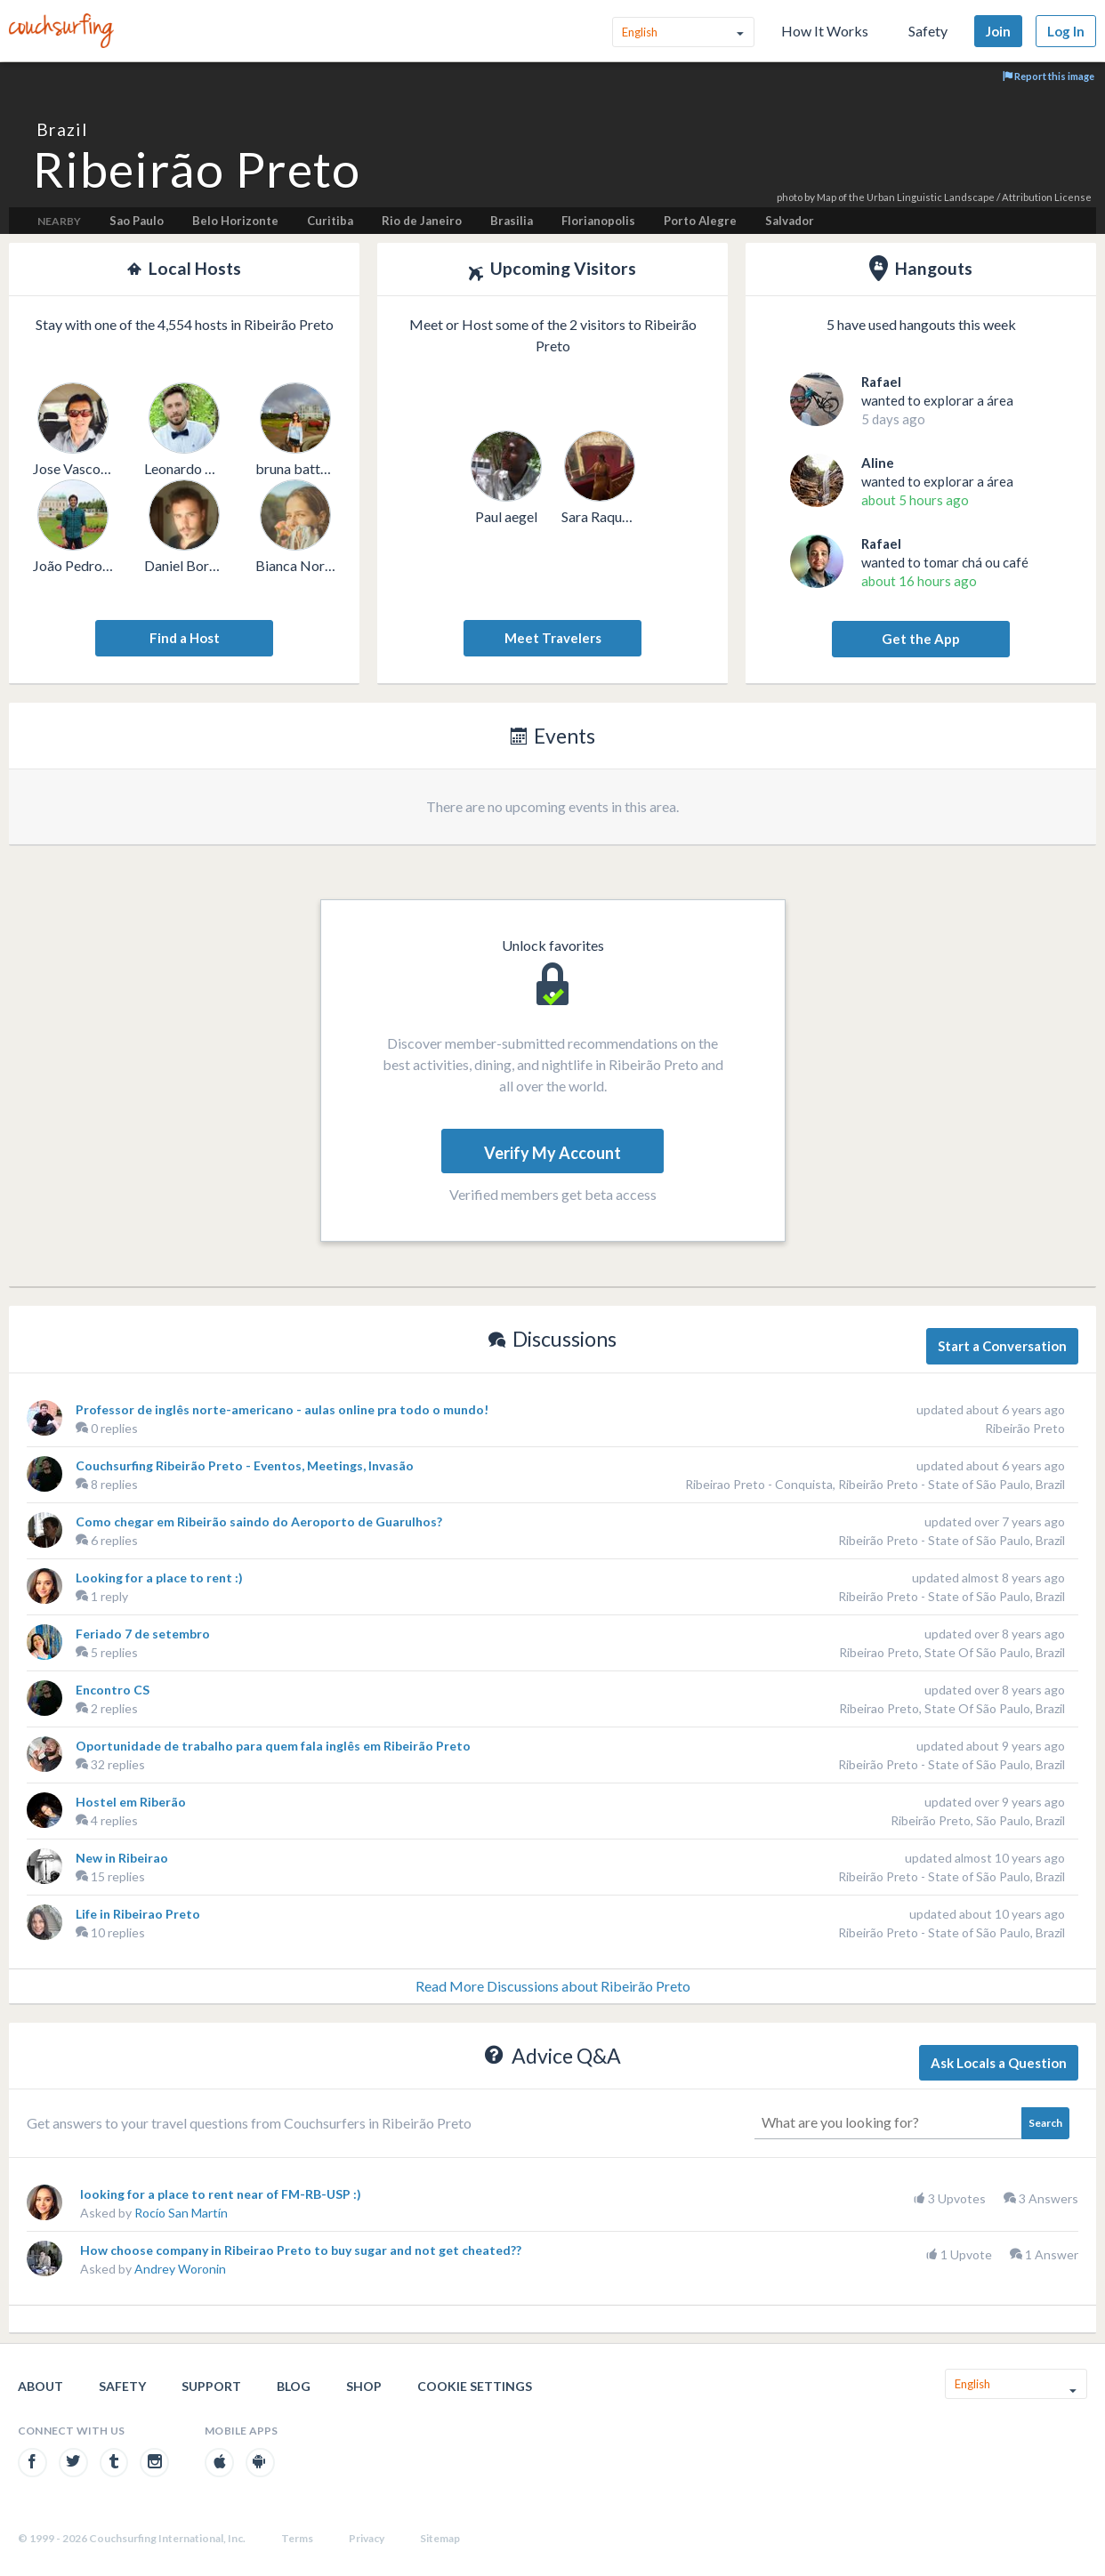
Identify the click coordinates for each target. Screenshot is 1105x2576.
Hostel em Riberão (131, 1801)
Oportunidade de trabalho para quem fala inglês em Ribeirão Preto (273, 1745)
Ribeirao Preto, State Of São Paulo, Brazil (952, 1652)
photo (790, 197)
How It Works (824, 30)
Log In (1066, 31)
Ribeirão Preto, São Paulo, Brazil (978, 1820)
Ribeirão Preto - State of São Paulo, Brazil (951, 1540)
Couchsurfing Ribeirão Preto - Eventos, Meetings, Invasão (245, 1465)
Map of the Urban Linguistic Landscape (906, 197)
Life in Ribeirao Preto (138, 1913)
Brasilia (511, 220)
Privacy (366, 2538)
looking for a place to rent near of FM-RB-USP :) (220, 2194)
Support (211, 2386)
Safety (928, 30)
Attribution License (1047, 197)
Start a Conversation (1002, 1346)
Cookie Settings (474, 2386)
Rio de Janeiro (422, 220)
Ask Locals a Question (999, 2063)
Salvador (789, 220)
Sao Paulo (136, 220)
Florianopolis (598, 220)
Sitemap (440, 2538)
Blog (294, 2386)
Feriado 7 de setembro (143, 1633)
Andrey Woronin (180, 2268)
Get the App (921, 639)
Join (998, 31)
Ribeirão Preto (1025, 1428)
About (40, 2386)
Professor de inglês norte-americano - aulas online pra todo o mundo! (282, 1409)
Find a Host (184, 638)
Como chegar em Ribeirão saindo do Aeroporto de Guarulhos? (259, 1521)
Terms (297, 2538)
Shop (364, 2386)
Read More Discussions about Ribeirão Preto (552, 1985)
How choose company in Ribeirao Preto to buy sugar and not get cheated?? (300, 2250)
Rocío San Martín (181, 2212)
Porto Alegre (700, 220)
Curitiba (330, 220)
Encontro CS (112, 1689)
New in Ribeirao (122, 1857)
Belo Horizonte (235, 220)
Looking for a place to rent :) (159, 1577)
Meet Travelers (552, 638)
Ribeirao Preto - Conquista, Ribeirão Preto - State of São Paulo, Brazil (875, 1484)
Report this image (1048, 76)
